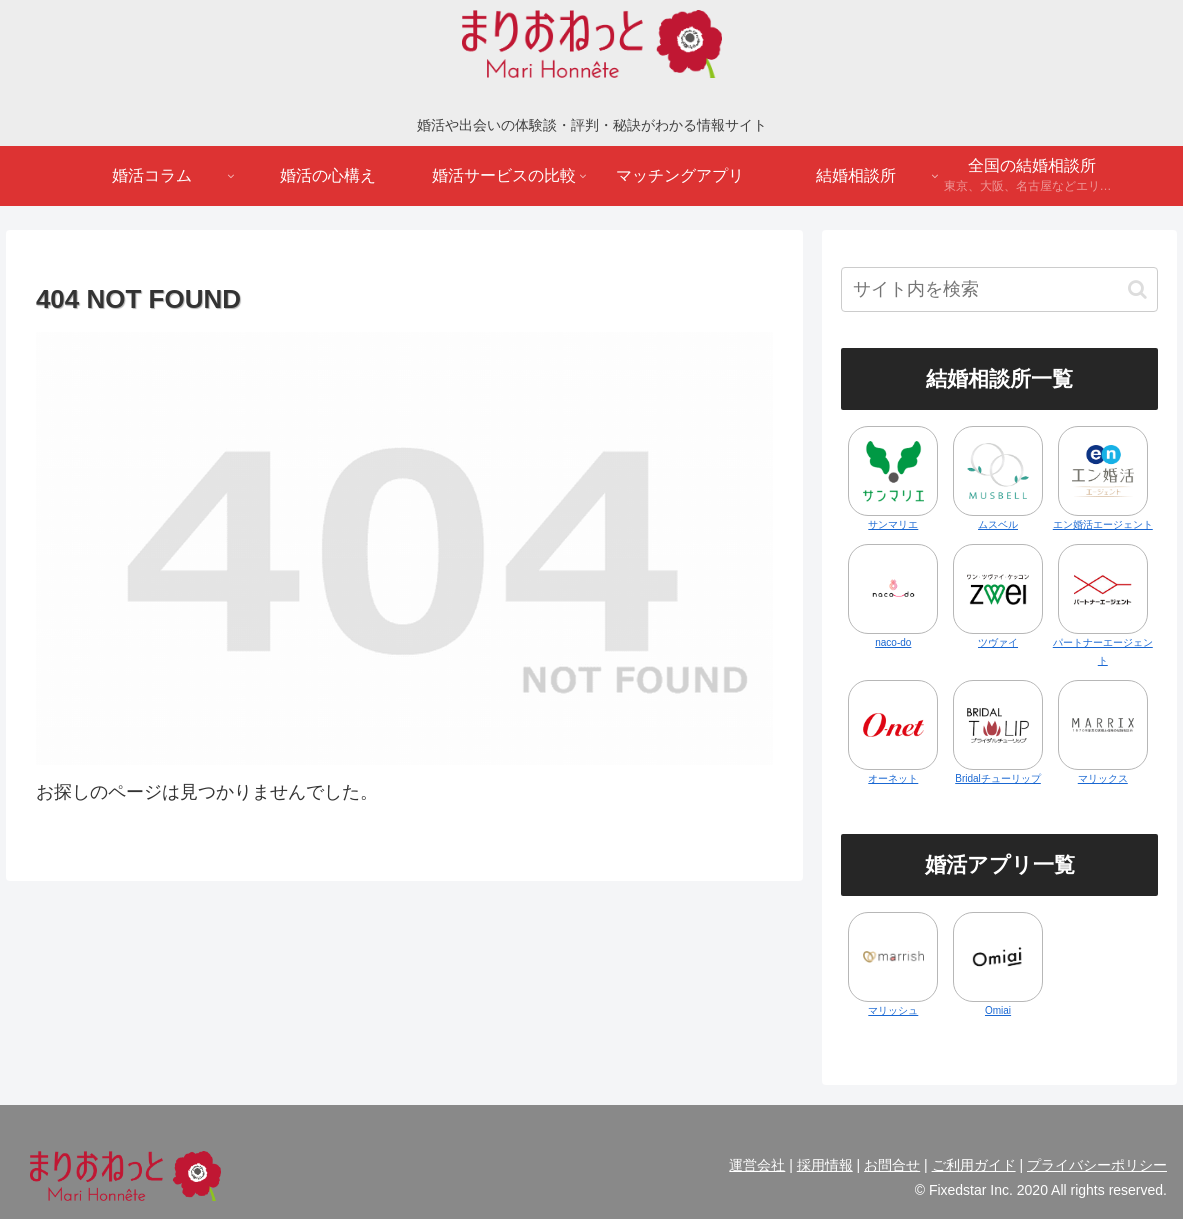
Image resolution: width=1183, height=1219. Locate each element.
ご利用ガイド (974, 1165)
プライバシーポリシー (1097, 1165)
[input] (999, 289)
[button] (1137, 289)
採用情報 (825, 1165)
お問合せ (892, 1165)
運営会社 (757, 1165)
